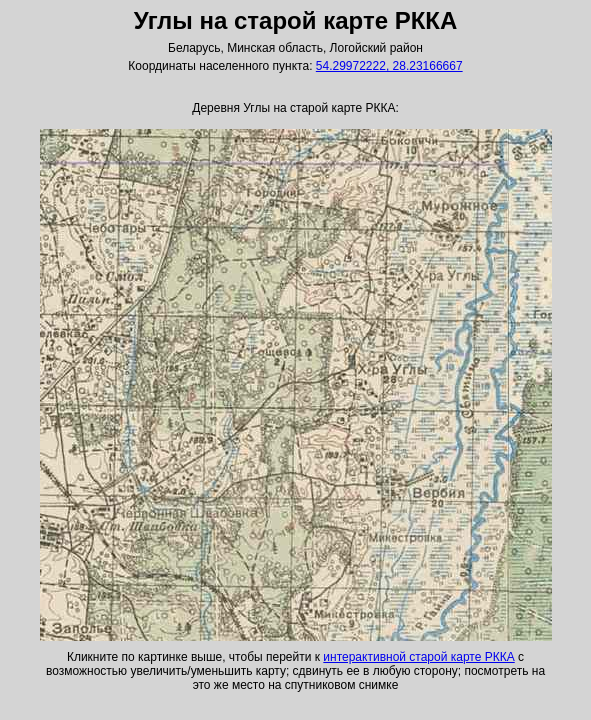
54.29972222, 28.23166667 (389, 66)
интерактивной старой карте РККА (418, 657)
